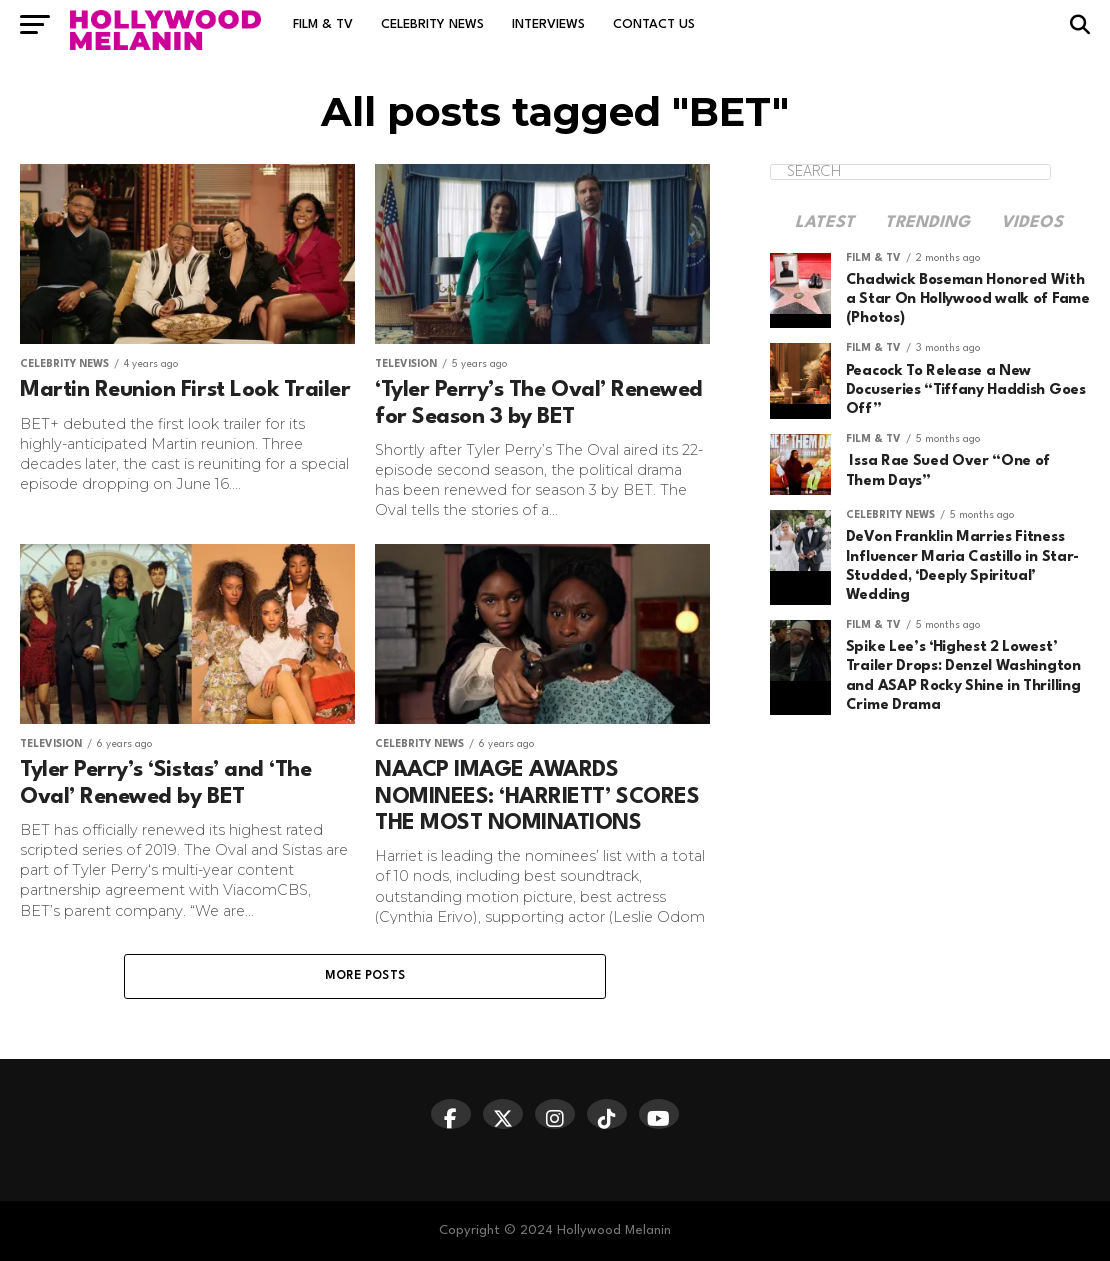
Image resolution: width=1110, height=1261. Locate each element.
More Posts (365, 976)
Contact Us (654, 24)
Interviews (548, 24)
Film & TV (323, 24)
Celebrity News (432, 24)
